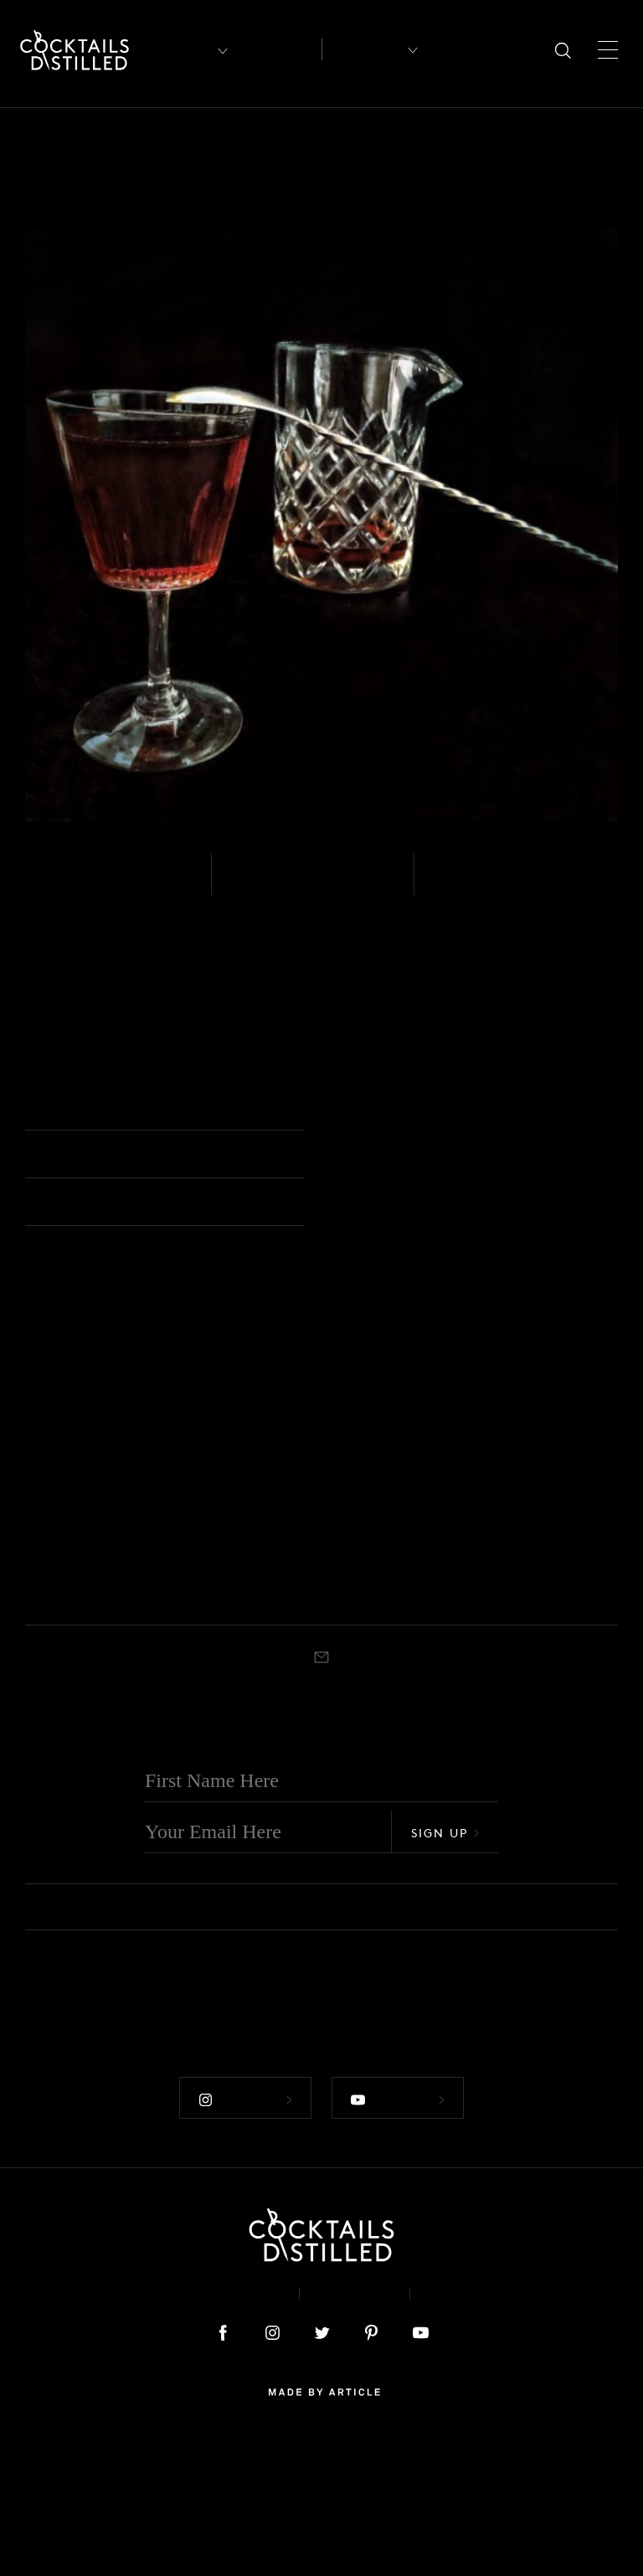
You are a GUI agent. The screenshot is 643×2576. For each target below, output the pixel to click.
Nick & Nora (243, 1727)
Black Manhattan (385, 1689)
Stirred (462, 885)
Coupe (77, 1727)
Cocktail (368, 1109)
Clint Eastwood (534, 1689)
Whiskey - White (63, 1652)
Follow (244, 2230)
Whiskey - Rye (90, 885)
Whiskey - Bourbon (376, 1652)
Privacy (354, 2424)
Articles (278, 49)
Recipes (363, 49)
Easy (250, 885)
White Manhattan (78, 1689)
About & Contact (211, 2424)
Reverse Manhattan (231, 1689)
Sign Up (445, 1966)
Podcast (465, 2424)
